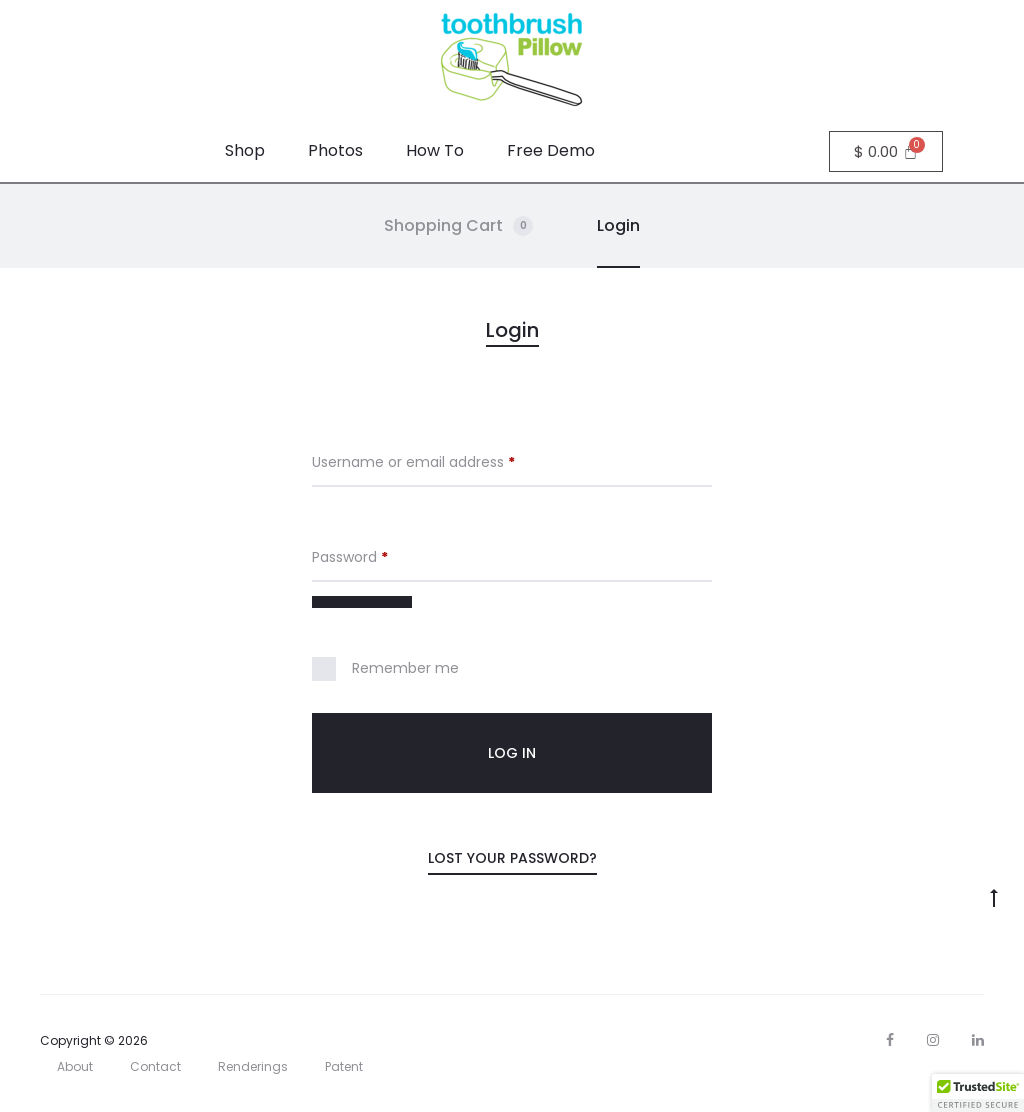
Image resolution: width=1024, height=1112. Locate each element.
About (75, 1066)
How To (435, 150)
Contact (155, 1066)
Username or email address (413, 462)
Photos (335, 150)
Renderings (253, 1066)
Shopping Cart (458, 225)
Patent (344, 1066)
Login (618, 225)
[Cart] (886, 151)
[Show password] (362, 602)
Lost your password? (512, 858)
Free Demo (551, 150)
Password (350, 557)
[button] (978, 1093)
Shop (245, 150)
